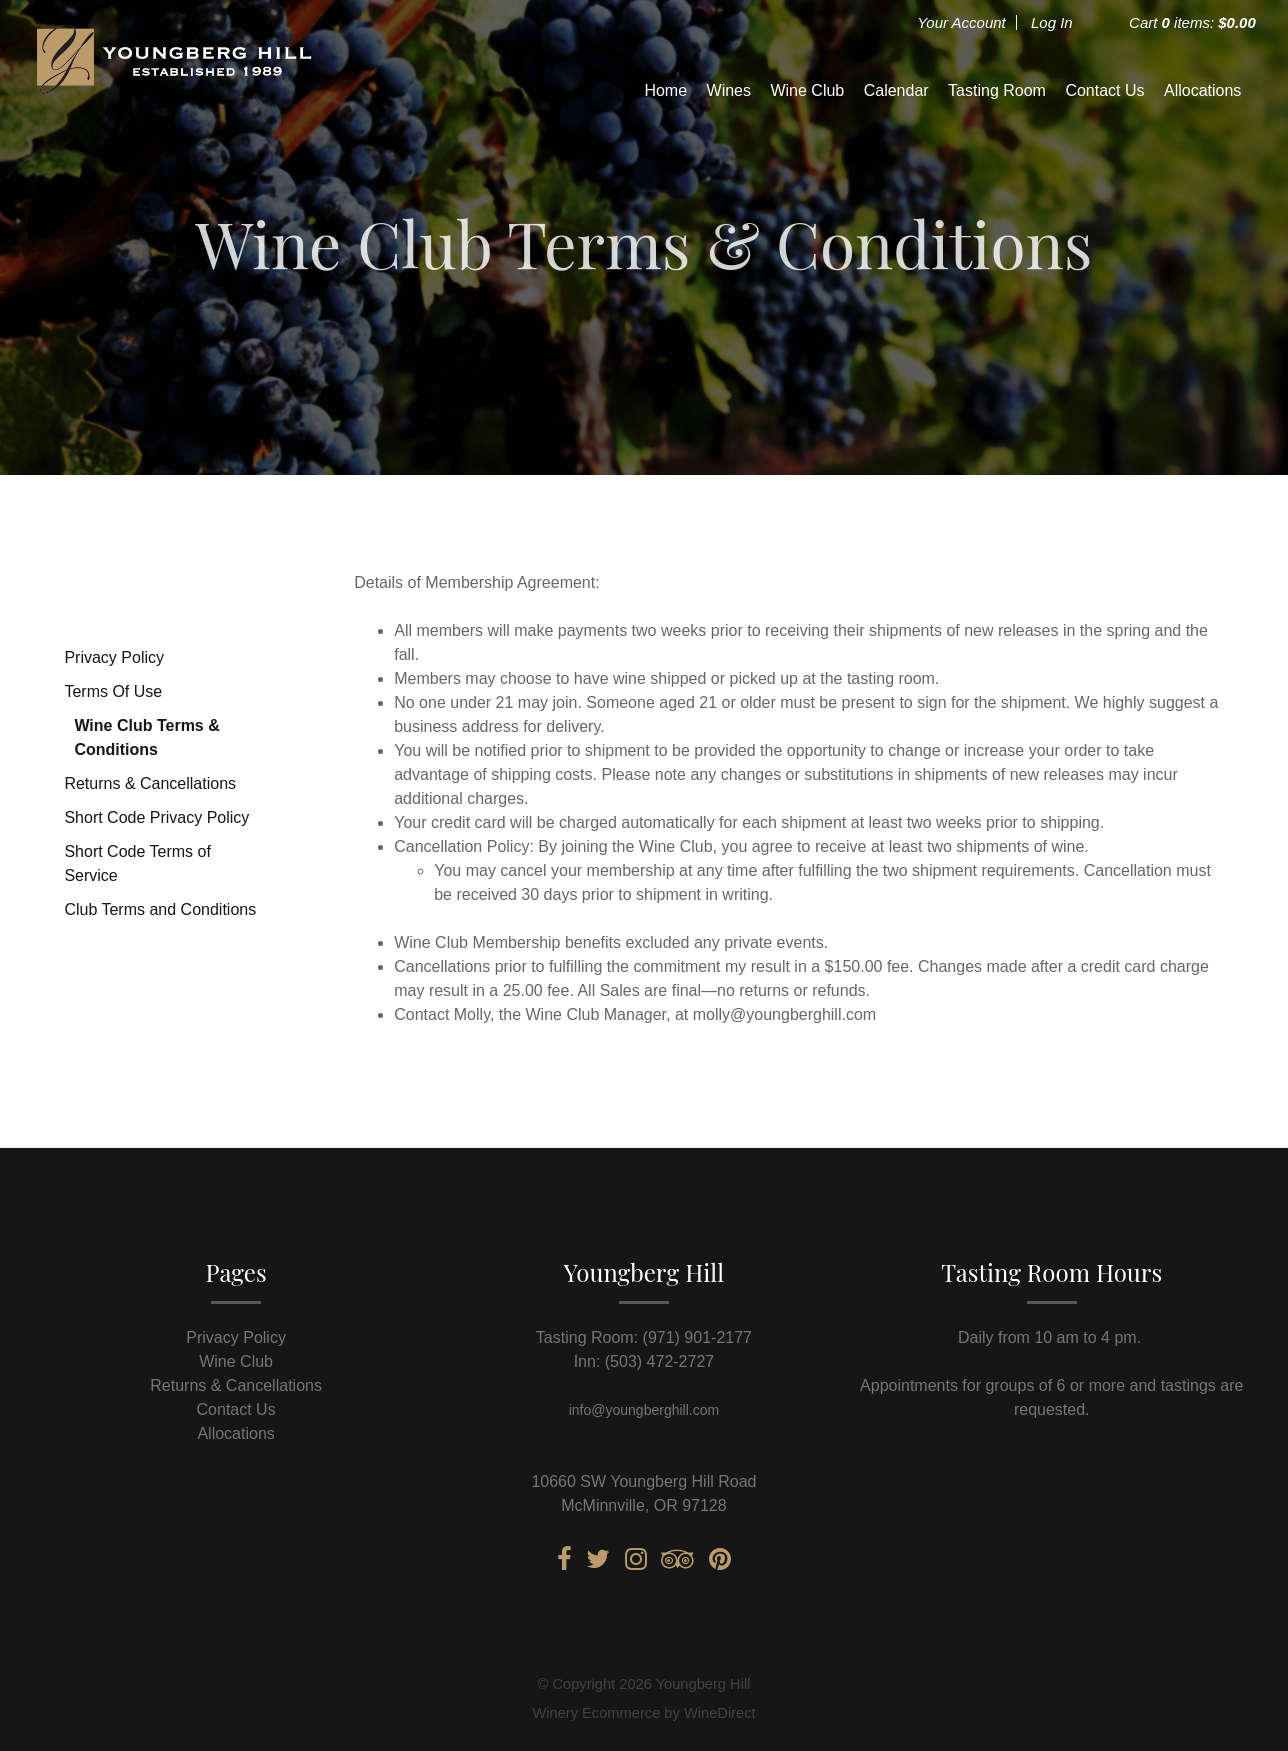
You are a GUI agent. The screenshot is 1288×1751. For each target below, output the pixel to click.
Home (665, 90)
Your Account (961, 22)
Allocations (1202, 90)
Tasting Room (997, 90)
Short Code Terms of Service (137, 863)
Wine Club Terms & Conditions (146, 737)
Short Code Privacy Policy (156, 817)
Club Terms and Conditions (160, 909)
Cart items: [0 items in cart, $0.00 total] (1192, 22)
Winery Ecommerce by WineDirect (643, 1713)
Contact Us (1104, 90)
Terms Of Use (113, 691)
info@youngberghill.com (644, 1410)
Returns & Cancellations (150, 783)
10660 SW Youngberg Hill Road (643, 1481)
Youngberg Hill (172, 90)
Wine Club (807, 90)
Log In (1052, 22)
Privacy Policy (114, 657)
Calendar (896, 90)
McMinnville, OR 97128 (643, 1505)
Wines (729, 90)
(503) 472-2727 (659, 1361)
